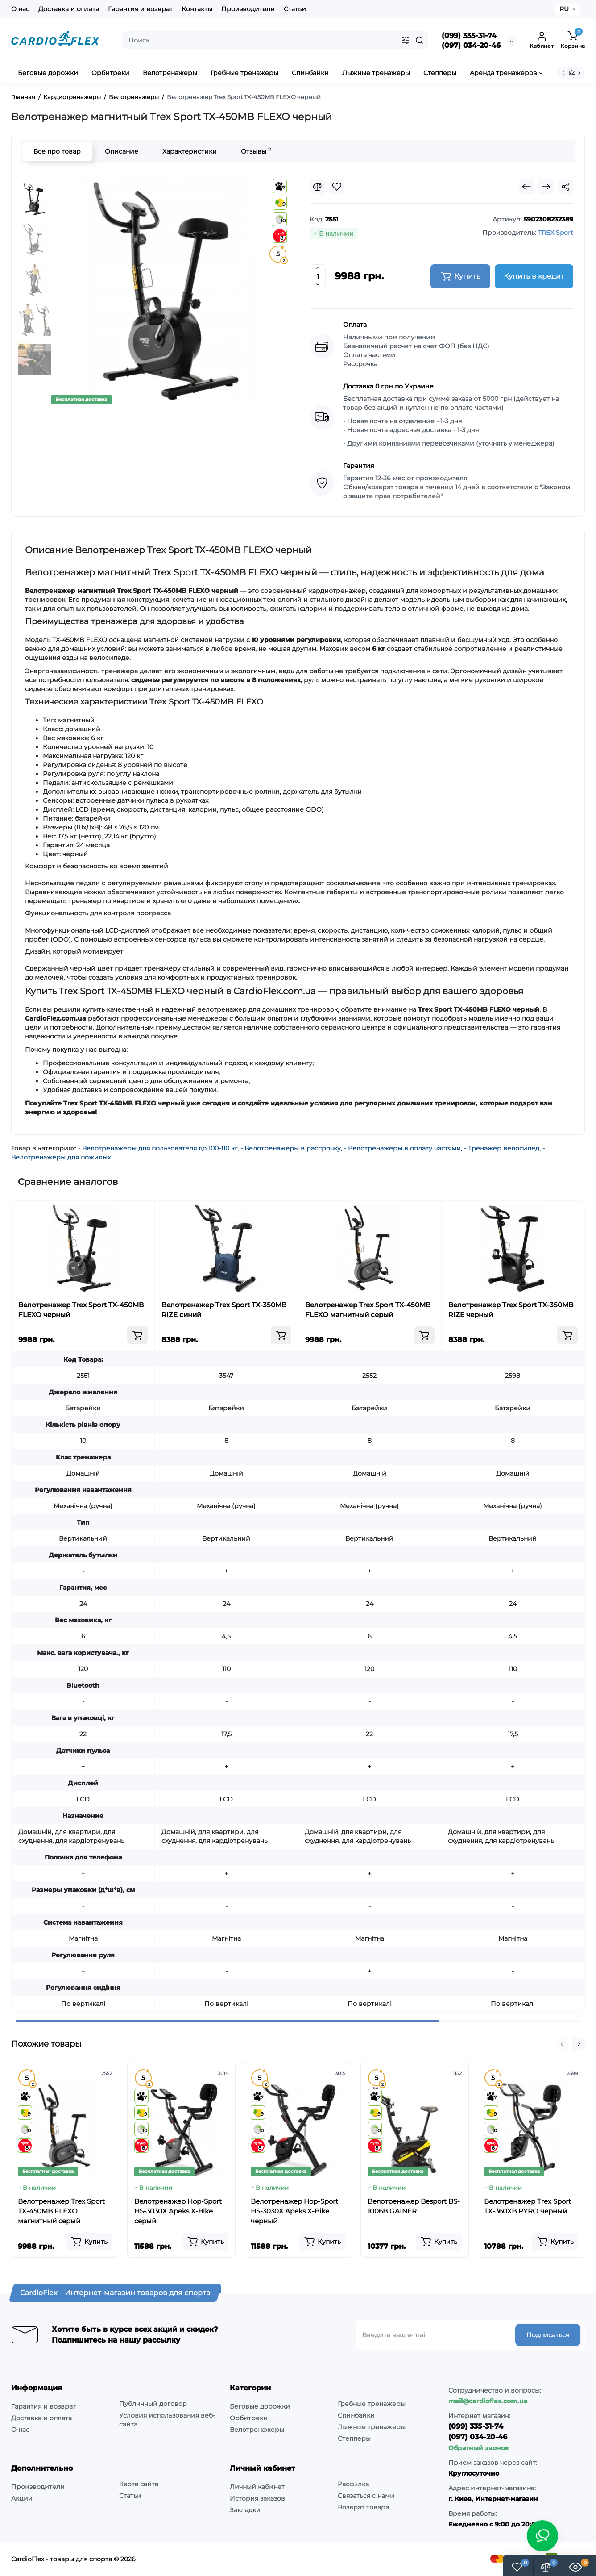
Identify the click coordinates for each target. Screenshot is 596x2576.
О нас (20, 9)
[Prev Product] (526, 186)
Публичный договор (153, 2404)
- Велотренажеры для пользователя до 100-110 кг (157, 1148)
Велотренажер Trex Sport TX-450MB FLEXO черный (81, 1310)
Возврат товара (363, 2507)
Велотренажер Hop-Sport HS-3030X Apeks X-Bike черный (294, 2211)
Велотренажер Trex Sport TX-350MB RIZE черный (510, 1310)
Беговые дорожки (260, 2406)
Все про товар (57, 151)
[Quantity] (318, 276)
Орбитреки (249, 2418)
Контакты (197, 9)
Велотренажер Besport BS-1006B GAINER (414, 2206)
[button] (561, 2044)
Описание (121, 151)
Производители (248, 9)
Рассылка (353, 2484)
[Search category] (405, 40)
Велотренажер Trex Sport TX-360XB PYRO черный (527, 2206)
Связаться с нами (366, 2496)
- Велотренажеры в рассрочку (290, 1148)
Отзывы (256, 151)
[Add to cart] (137, 1335)
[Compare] (317, 186)
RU (564, 9)
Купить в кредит (534, 276)
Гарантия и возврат (140, 9)
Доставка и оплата (68, 9)
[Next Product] (546, 186)
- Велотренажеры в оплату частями (402, 1148)
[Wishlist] (336, 186)
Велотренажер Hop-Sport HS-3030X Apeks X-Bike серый (178, 2211)
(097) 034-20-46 (471, 45)
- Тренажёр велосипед (501, 1148)
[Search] (419, 40)
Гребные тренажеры (372, 2404)
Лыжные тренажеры (372, 2427)
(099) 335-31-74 (469, 35)
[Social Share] (565, 186)
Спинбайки (356, 2415)
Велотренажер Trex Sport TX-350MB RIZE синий (223, 1310)
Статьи (295, 9)
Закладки (245, 2510)
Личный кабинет (257, 2487)
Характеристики (189, 151)
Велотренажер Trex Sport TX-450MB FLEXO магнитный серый (367, 1310)
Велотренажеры (257, 2430)
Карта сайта (138, 2484)
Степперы (354, 2438)
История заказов (257, 2498)
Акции (22, 2498)
